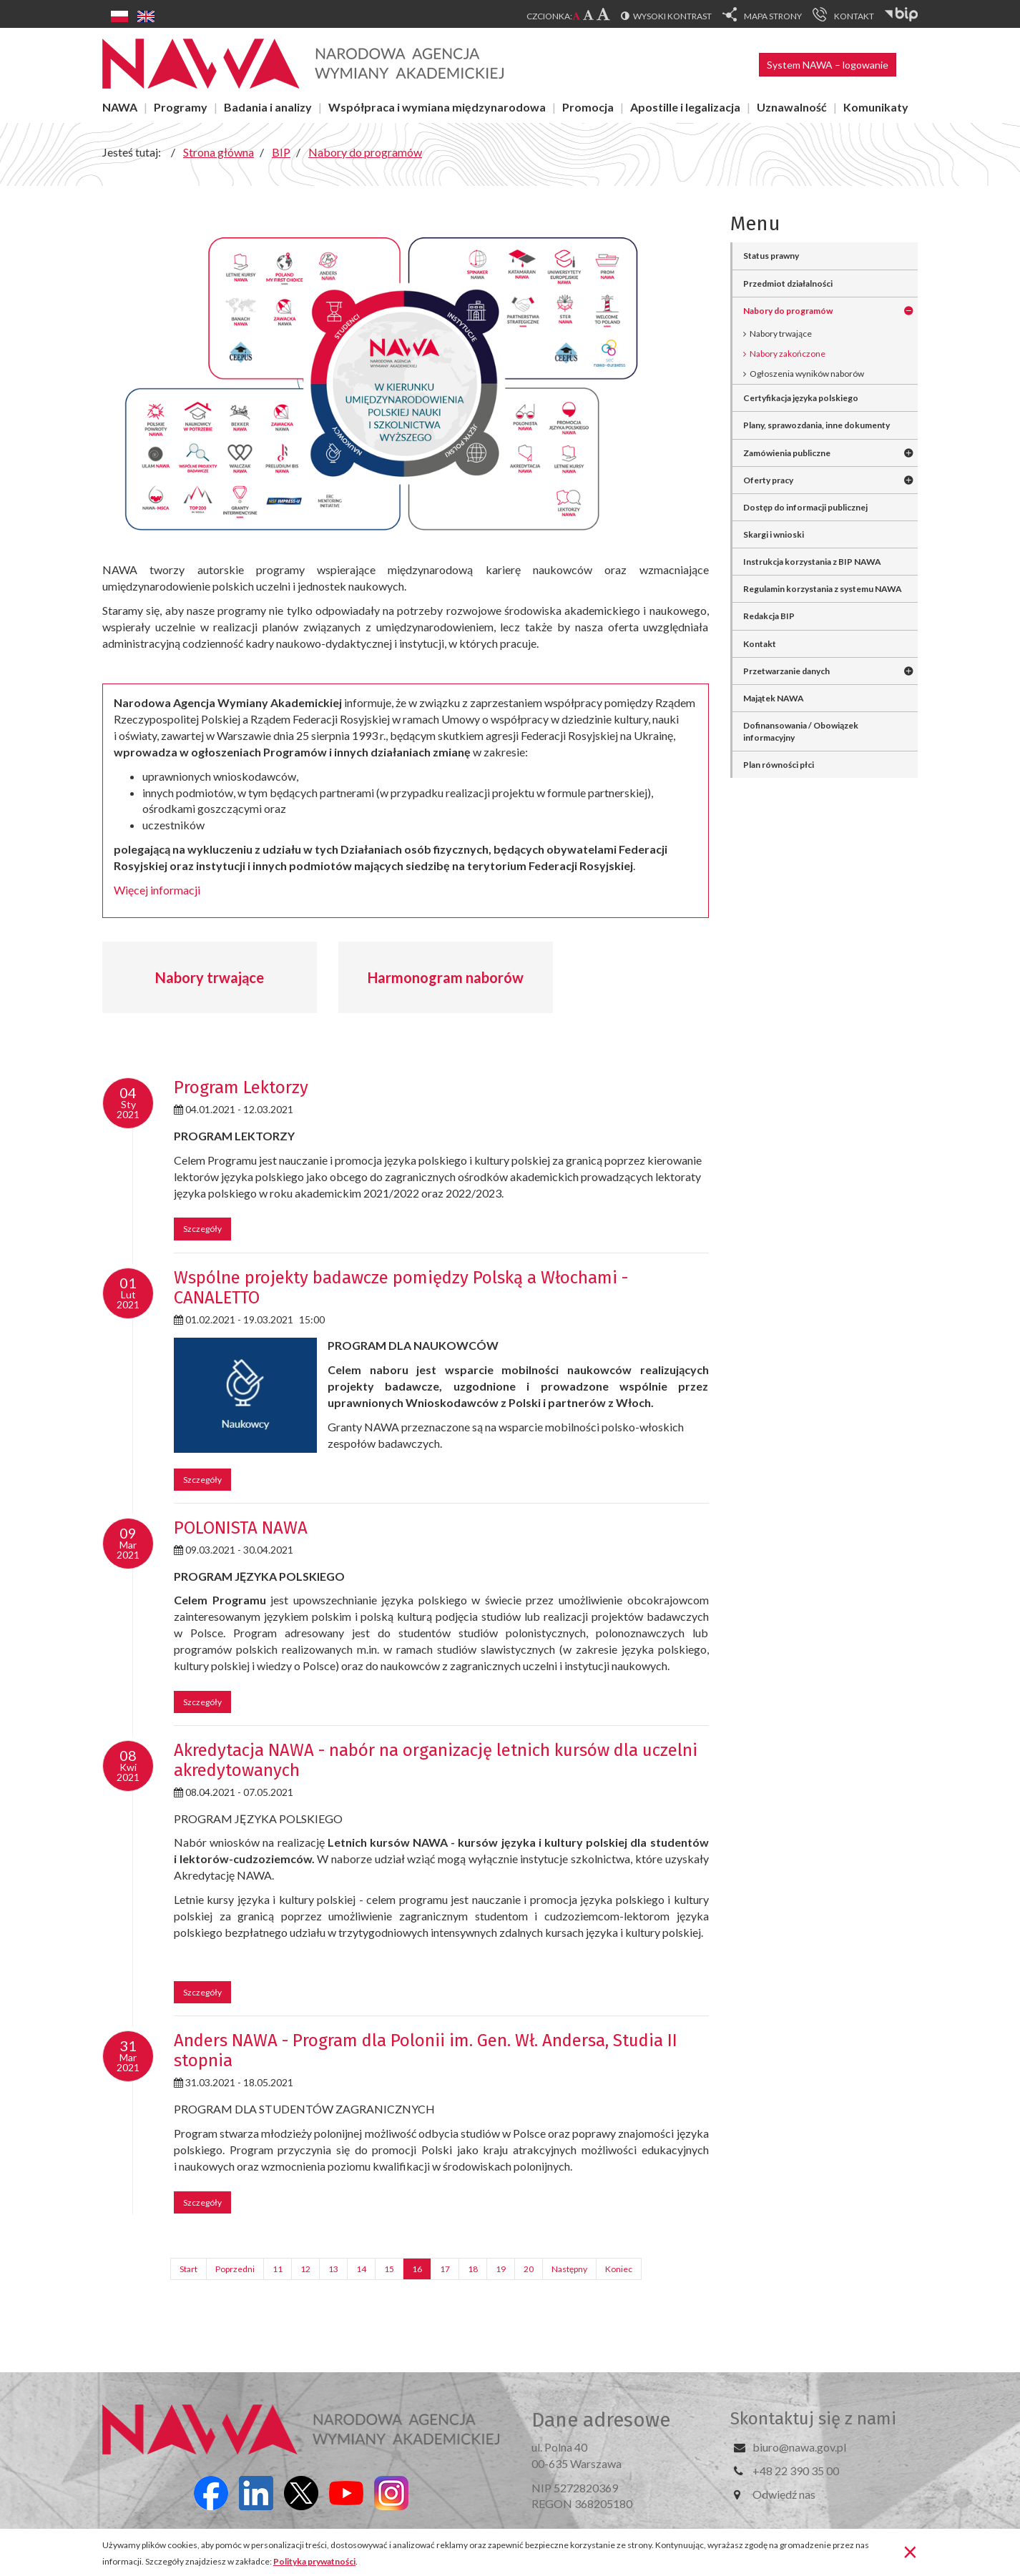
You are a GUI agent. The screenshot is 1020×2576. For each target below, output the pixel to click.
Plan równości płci (778, 764)
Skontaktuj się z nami (813, 2419)
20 (529, 2269)
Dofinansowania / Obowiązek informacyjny (800, 731)
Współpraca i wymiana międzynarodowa (437, 107)
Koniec (618, 2269)
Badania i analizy (268, 107)
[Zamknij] (910, 2551)
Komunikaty (875, 107)
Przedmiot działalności (788, 283)
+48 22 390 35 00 (795, 2470)
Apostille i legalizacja (685, 107)
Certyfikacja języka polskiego (800, 398)
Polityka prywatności (314, 2561)
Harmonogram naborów (446, 977)
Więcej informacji (157, 890)
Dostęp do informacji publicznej (805, 507)
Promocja (588, 107)
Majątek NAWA (773, 698)
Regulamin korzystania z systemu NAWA (822, 588)
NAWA (119, 107)
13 (333, 2269)
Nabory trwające (209, 977)
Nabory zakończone (787, 353)
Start (188, 2269)
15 (389, 2269)
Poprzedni (235, 2269)
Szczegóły (202, 1228)
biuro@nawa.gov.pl (799, 2447)
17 (445, 2269)
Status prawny (771, 255)
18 (473, 2269)
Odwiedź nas (783, 2494)
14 (361, 2269)
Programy (180, 107)
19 (501, 2269)
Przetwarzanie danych (786, 671)
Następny (569, 2269)
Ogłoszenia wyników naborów (807, 373)
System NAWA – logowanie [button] (827, 65)
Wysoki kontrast (672, 16)
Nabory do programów (788, 310)
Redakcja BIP (769, 616)
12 (305, 2269)
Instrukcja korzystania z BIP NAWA (812, 561)
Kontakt (759, 643)
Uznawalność (792, 107)
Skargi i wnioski (773, 534)
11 (278, 2269)
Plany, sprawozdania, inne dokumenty (816, 425)
